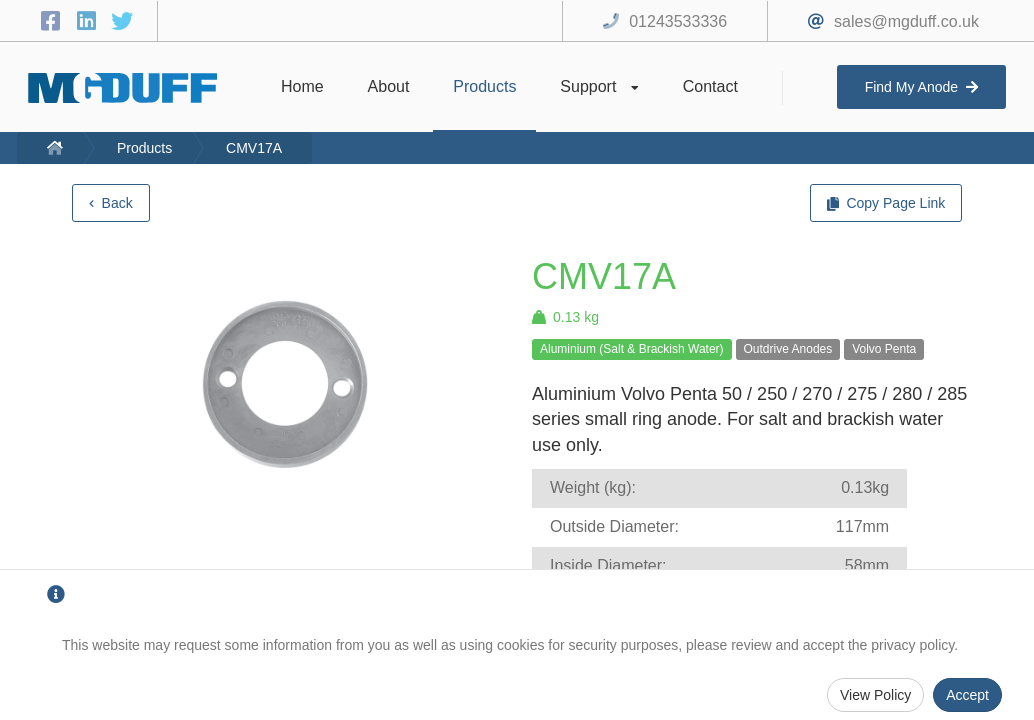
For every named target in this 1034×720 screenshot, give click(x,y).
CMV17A (254, 148)
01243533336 (678, 21)
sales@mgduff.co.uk (906, 21)
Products (144, 148)
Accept (967, 695)
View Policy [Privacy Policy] (875, 695)
